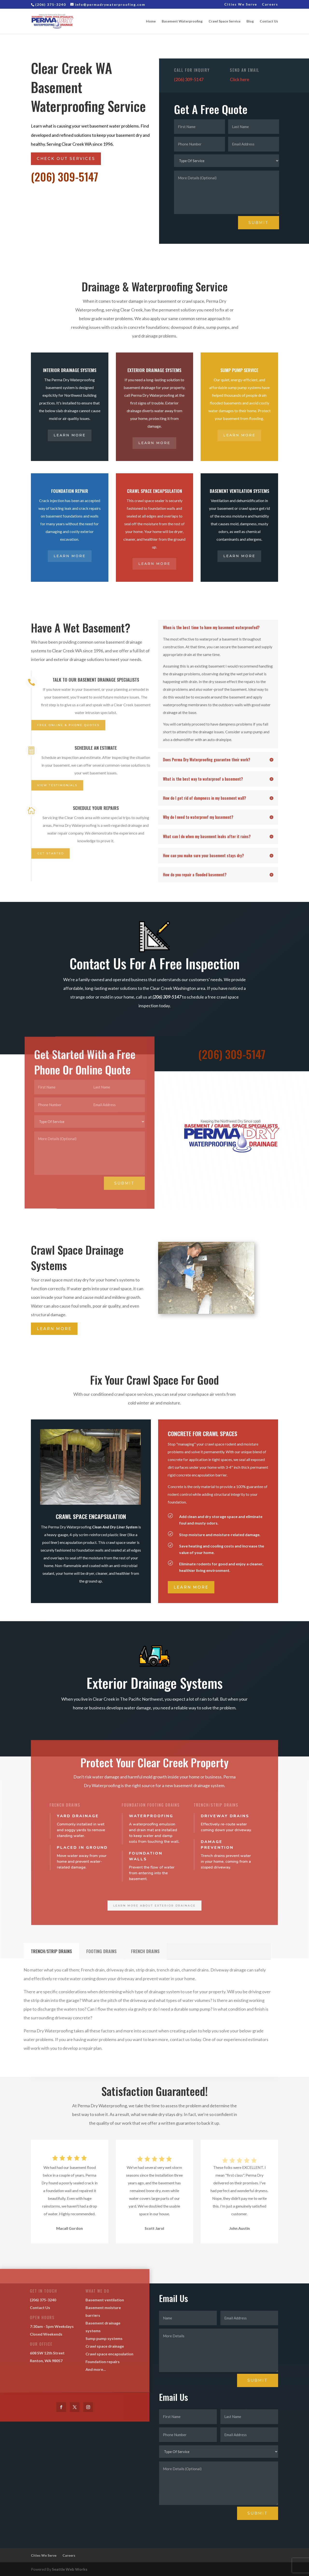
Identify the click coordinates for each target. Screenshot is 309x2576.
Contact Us (269, 21)
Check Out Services (66, 158)
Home (151, 21)
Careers (270, 4)
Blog (250, 21)
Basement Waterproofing (182, 21)
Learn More (70, 435)
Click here (239, 79)
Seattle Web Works (69, 2569)
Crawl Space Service (224, 21)
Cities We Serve (240, 4)
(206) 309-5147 (64, 176)
